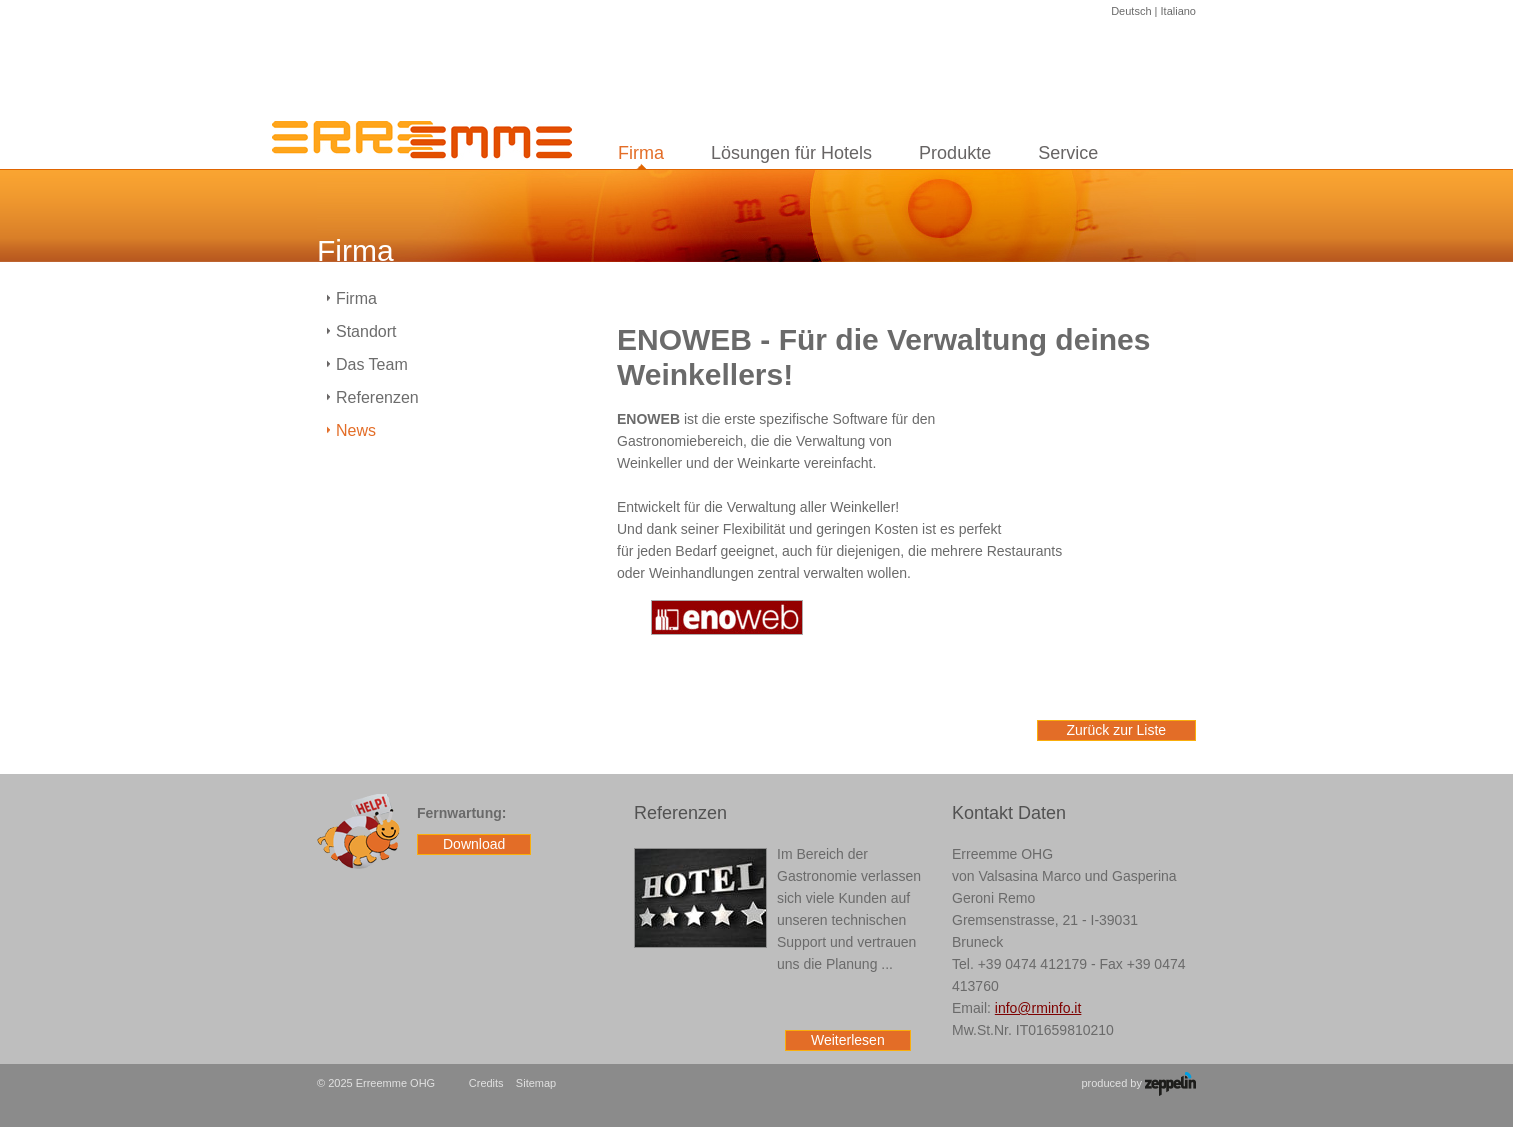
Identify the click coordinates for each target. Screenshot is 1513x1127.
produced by (1138, 1084)
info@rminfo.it (1038, 1008)
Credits (486, 1083)
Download (474, 844)
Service (1068, 153)
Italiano (1178, 11)
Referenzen (377, 397)
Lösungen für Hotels (791, 153)
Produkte (955, 153)
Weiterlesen (848, 1040)
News (356, 430)
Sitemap (536, 1083)
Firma (641, 153)
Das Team (372, 364)
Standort (366, 331)
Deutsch (1131, 11)
